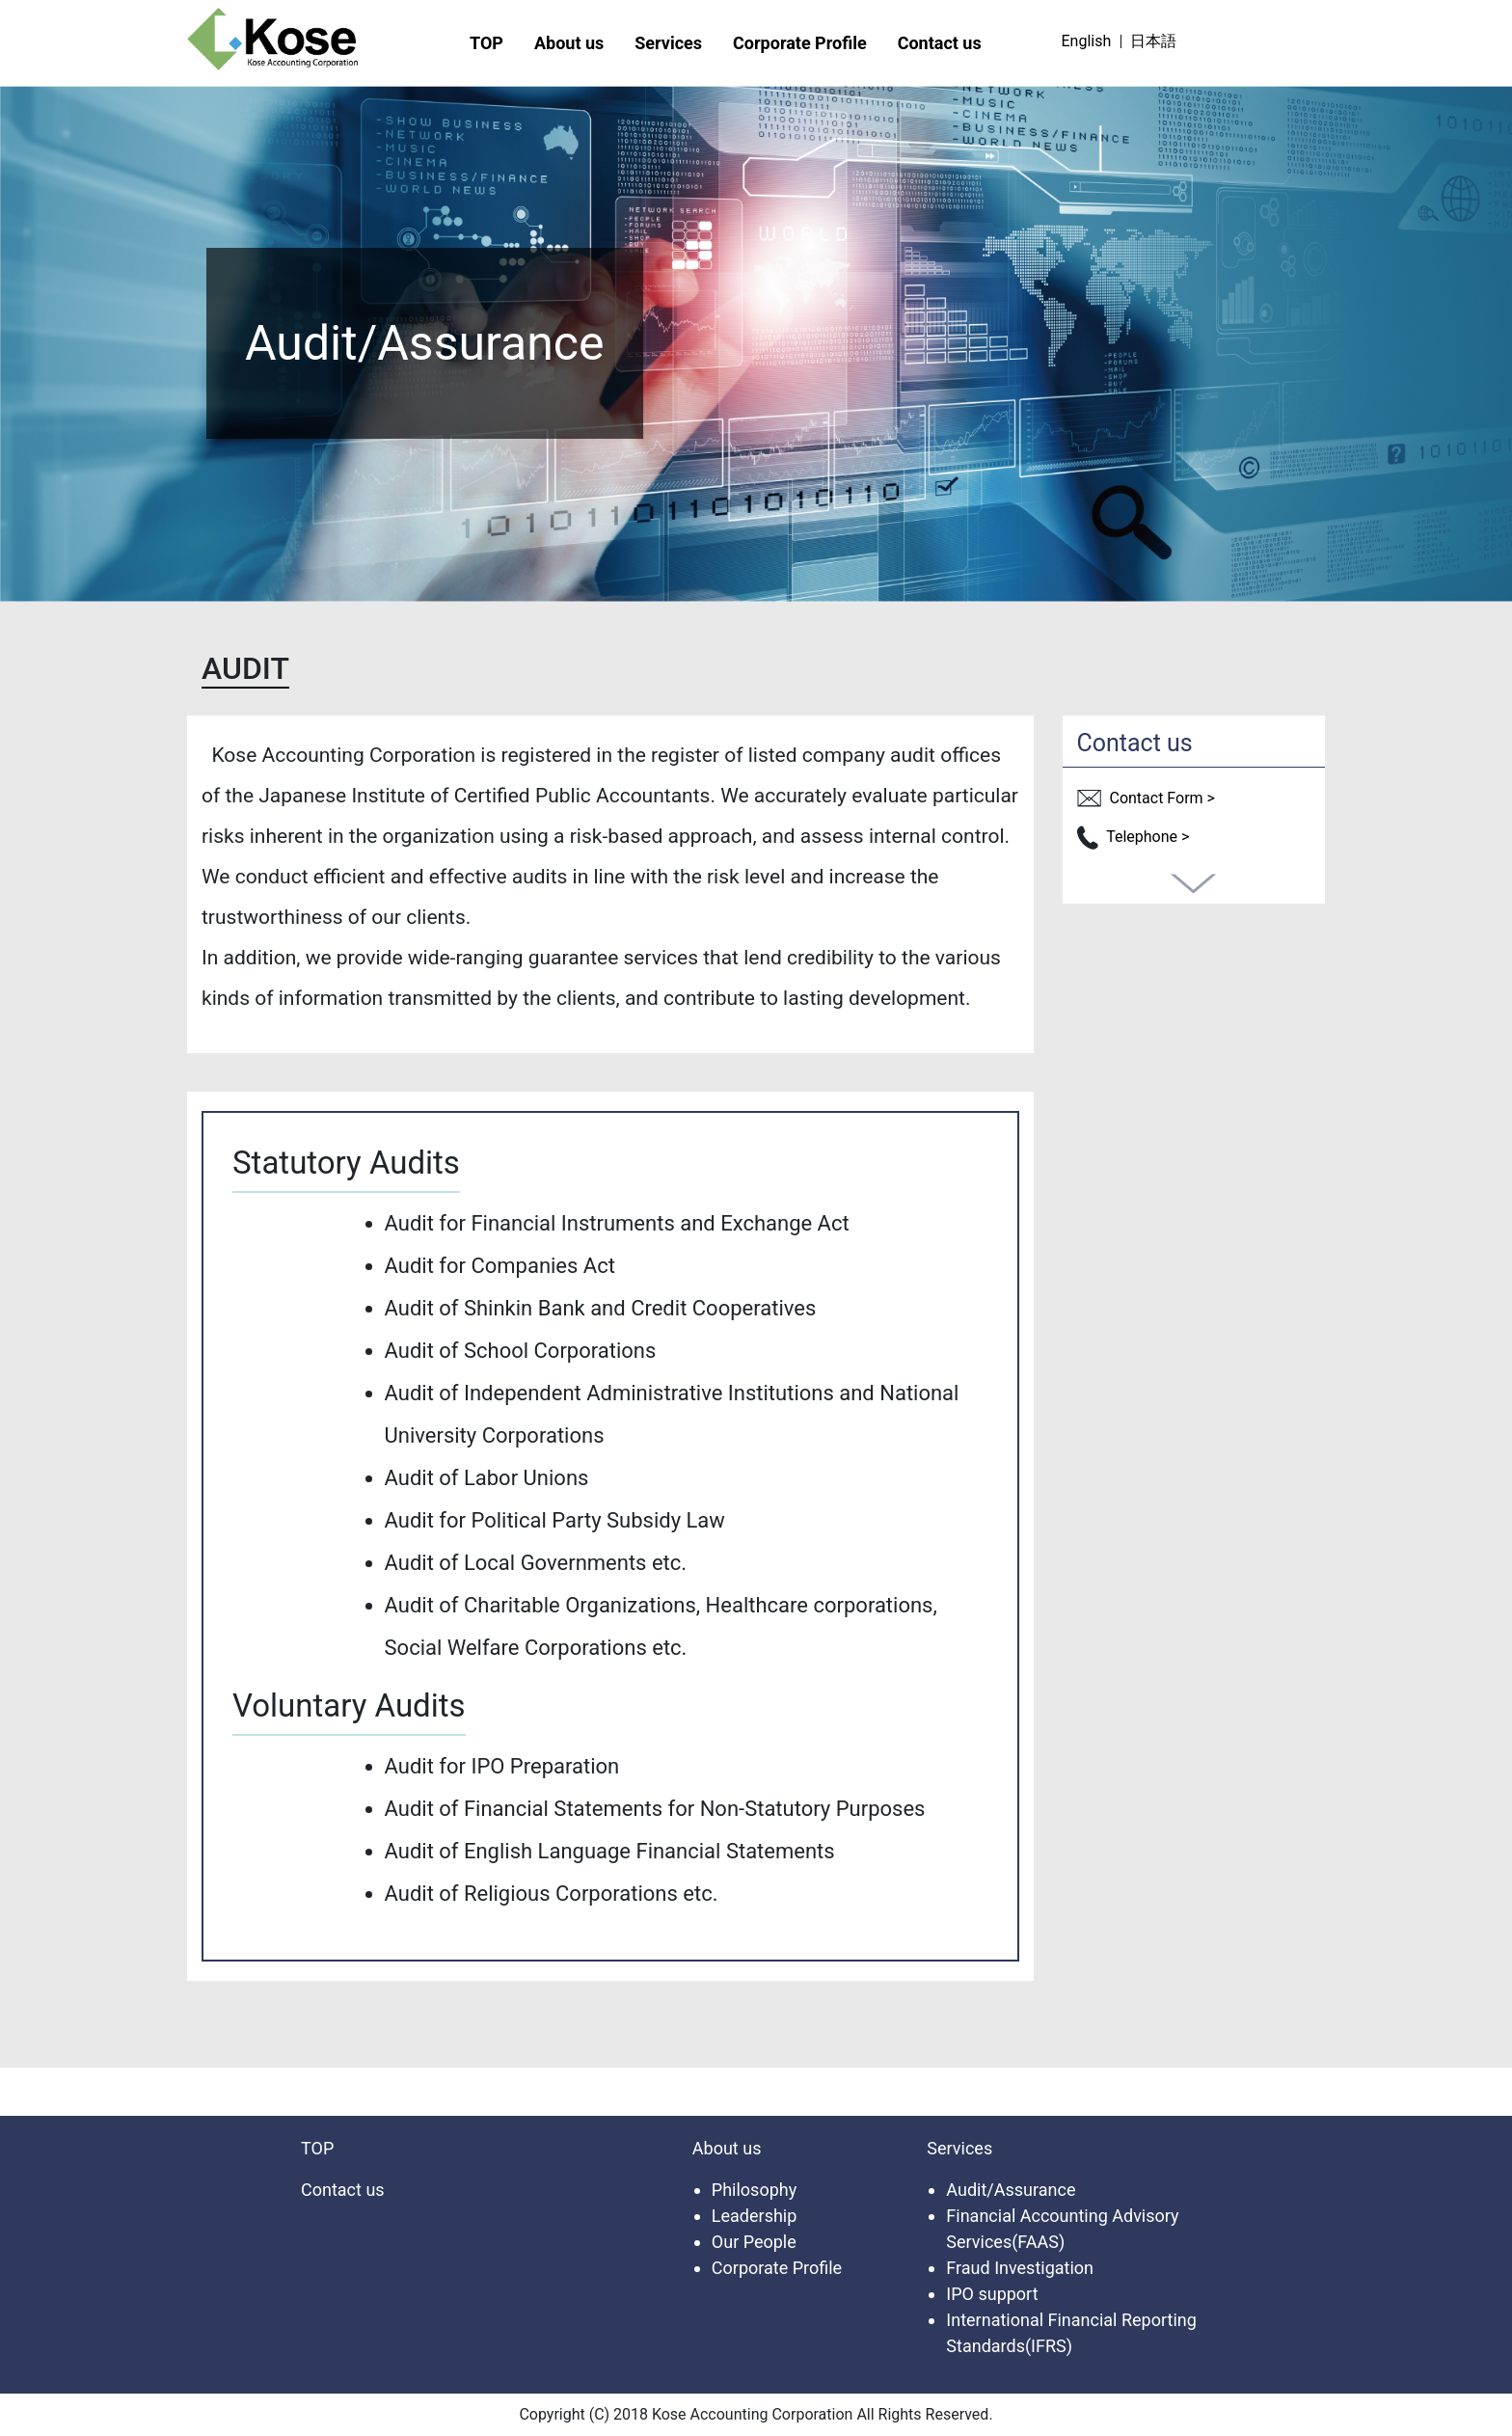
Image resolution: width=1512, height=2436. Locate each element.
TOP (486, 43)
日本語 (1153, 41)
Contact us (940, 43)
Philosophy (754, 2189)
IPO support (992, 2294)
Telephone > (1133, 836)
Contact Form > (1146, 798)
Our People (754, 2242)
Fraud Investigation (1020, 2268)
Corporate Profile (800, 43)
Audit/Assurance (1010, 2189)
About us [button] (569, 43)
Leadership (754, 2216)
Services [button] (668, 43)
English (1086, 41)
